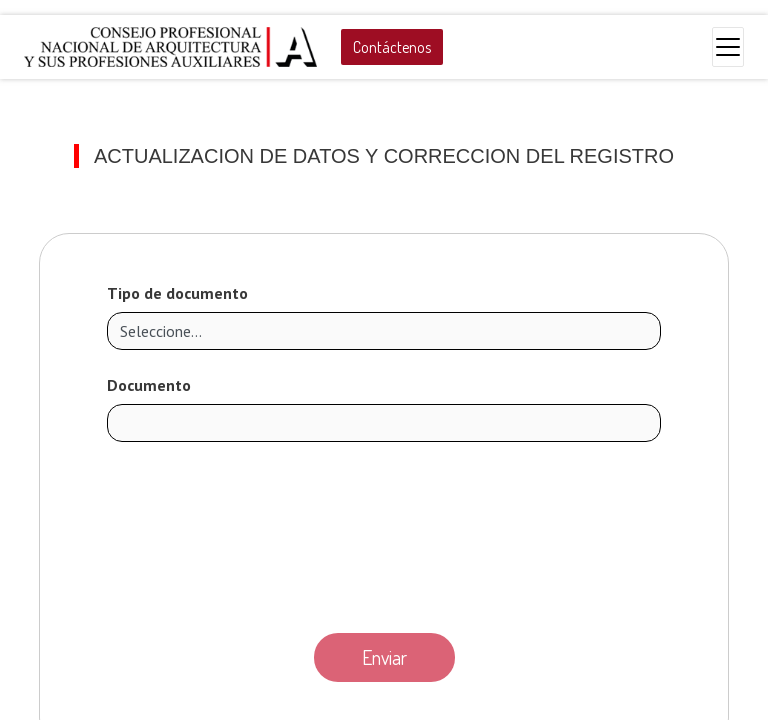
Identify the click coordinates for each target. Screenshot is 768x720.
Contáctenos (392, 47)
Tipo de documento (177, 293)
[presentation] (384, 532)
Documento (149, 385)
